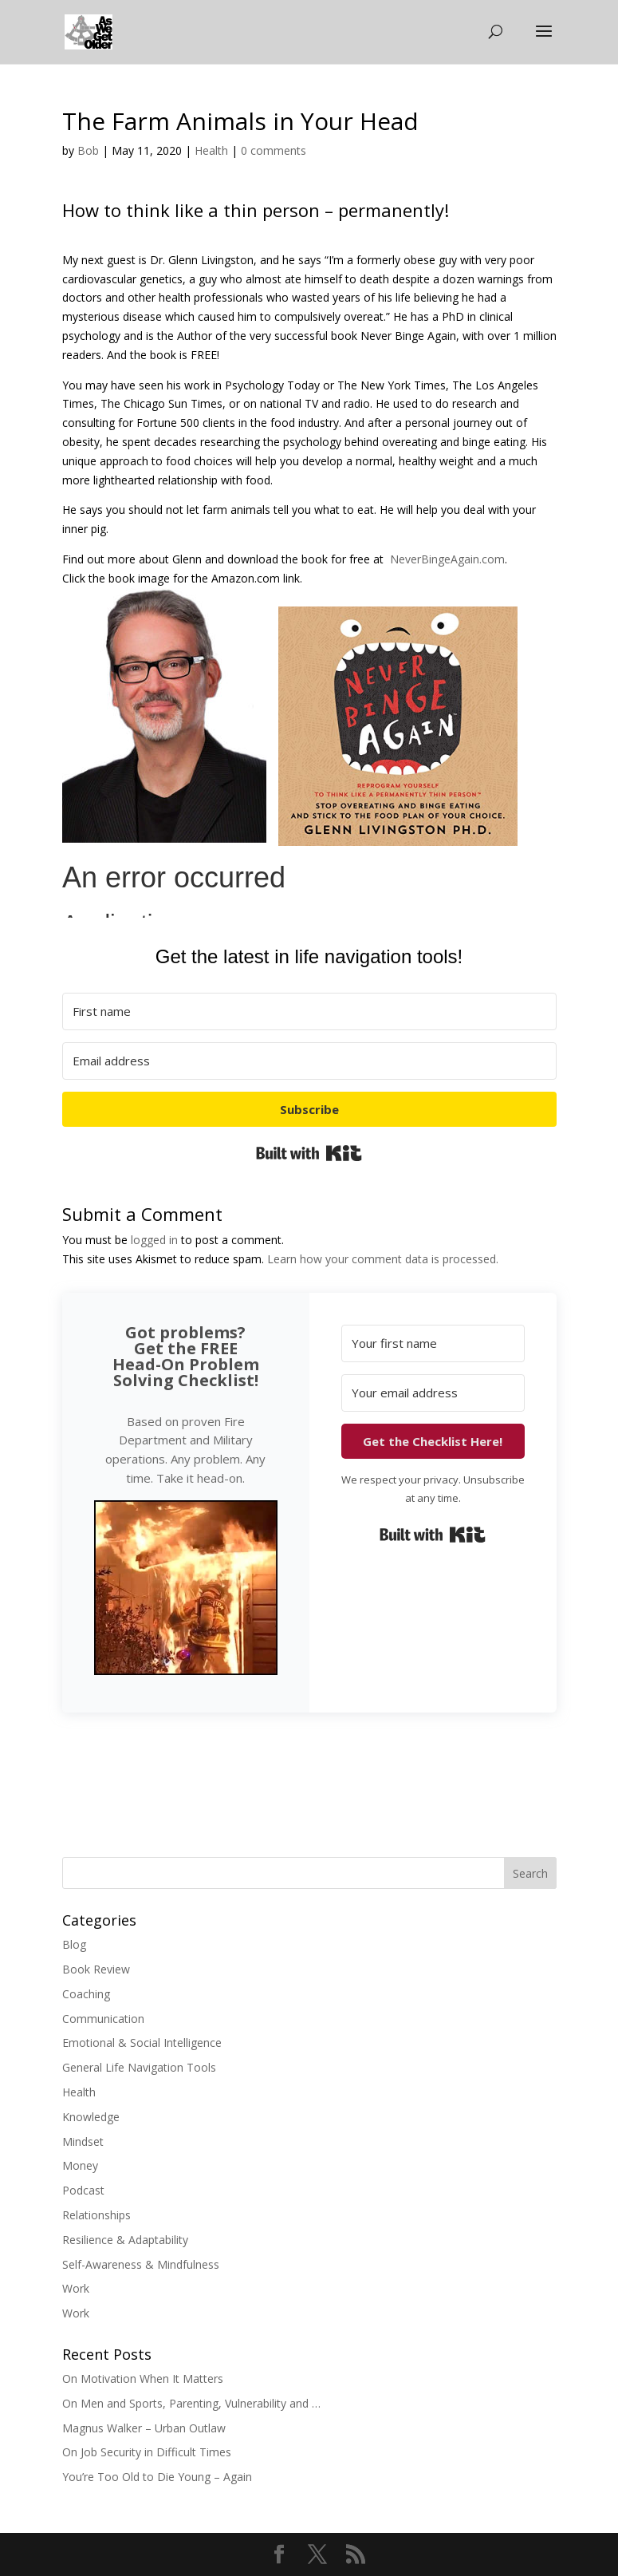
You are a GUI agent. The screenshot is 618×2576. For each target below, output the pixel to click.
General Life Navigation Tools (139, 2067)
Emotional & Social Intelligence (142, 2042)
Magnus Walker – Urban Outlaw (144, 2428)
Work (75, 2288)
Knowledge (91, 2116)
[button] (186, 1590)
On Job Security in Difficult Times (146, 2451)
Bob (88, 150)
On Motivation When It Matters (142, 2378)
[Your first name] (433, 1343)
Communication (103, 2018)
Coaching (86, 1993)
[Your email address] (433, 1393)
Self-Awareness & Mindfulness (140, 2264)
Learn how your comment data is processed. (382, 1258)
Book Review (96, 1969)
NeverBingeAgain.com (447, 559)
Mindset (83, 2141)
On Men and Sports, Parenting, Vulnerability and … (191, 2403)
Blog (74, 1944)
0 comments (273, 150)
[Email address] (309, 1061)
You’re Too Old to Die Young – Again (157, 2476)
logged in (154, 1239)
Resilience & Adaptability (125, 2239)
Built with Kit (309, 1153)
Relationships (96, 2214)
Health (211, 150)
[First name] (309, 1011)
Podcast (83, 2190)
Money (80, 2165)
